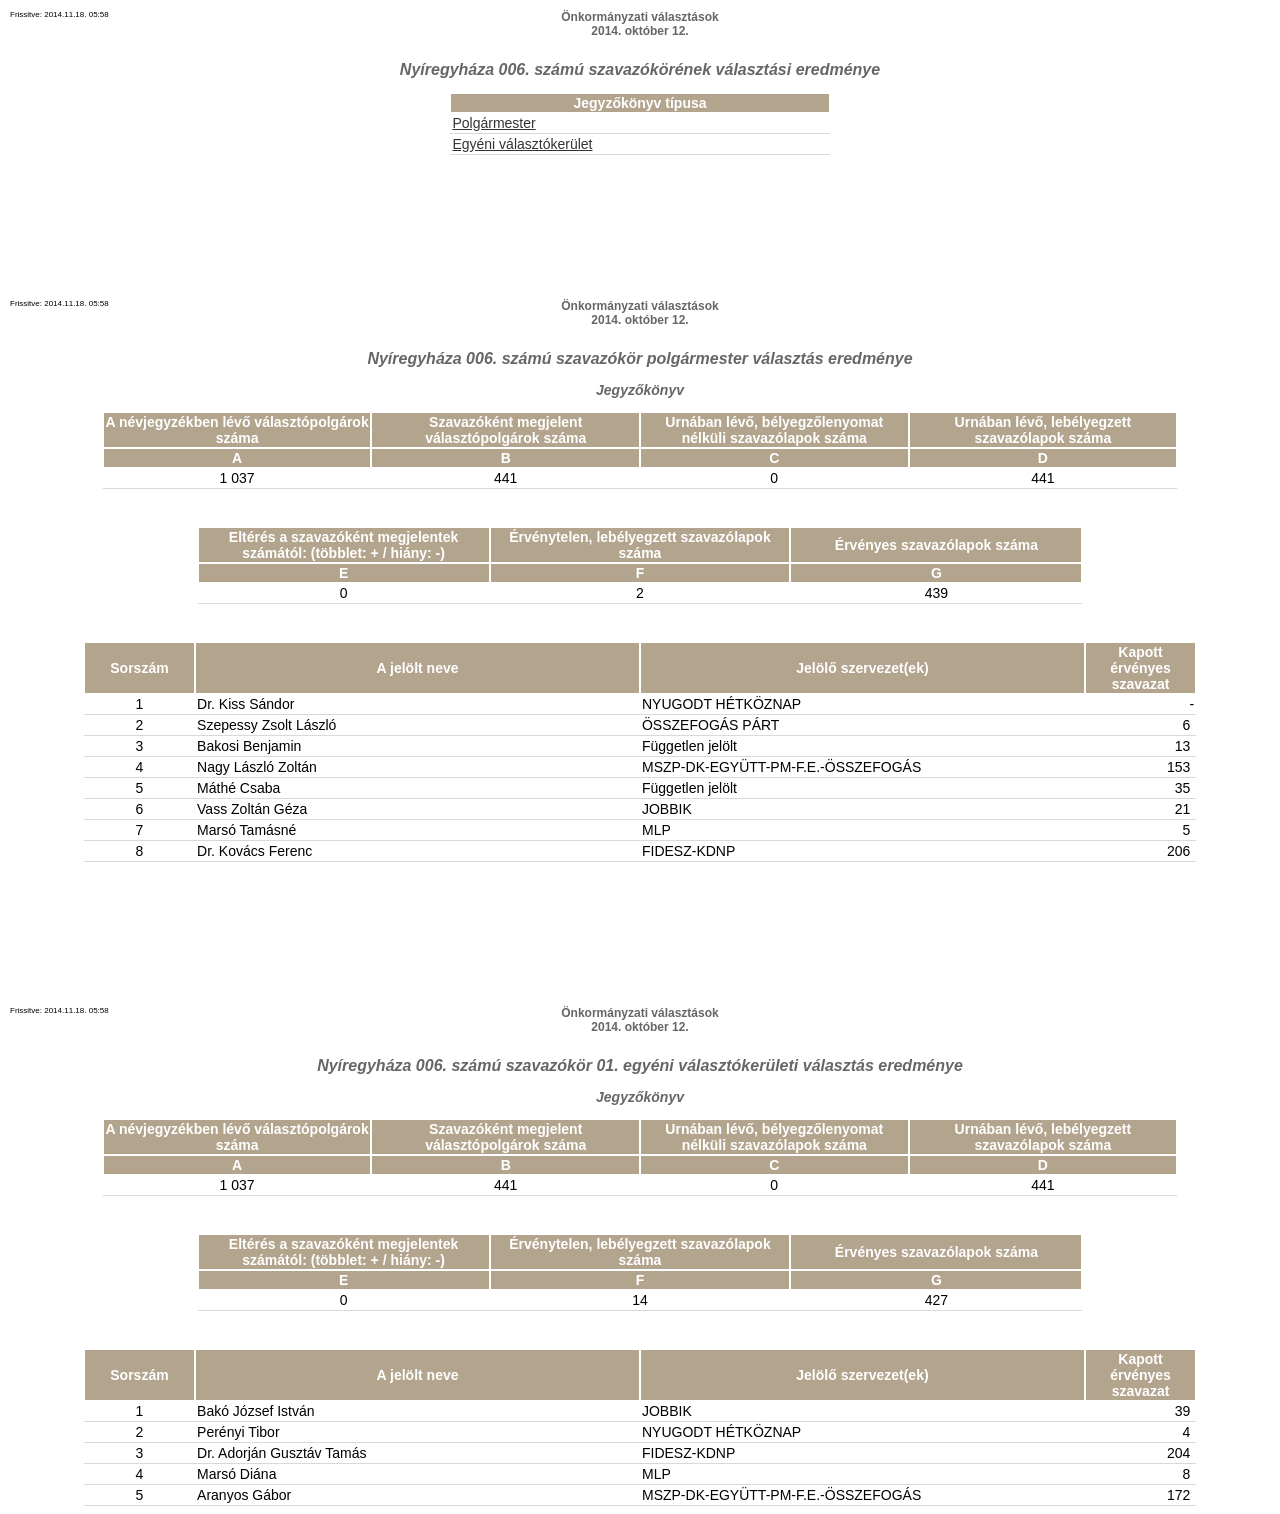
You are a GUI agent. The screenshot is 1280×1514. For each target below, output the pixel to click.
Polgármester (493, 123)
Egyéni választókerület (522, 144)
